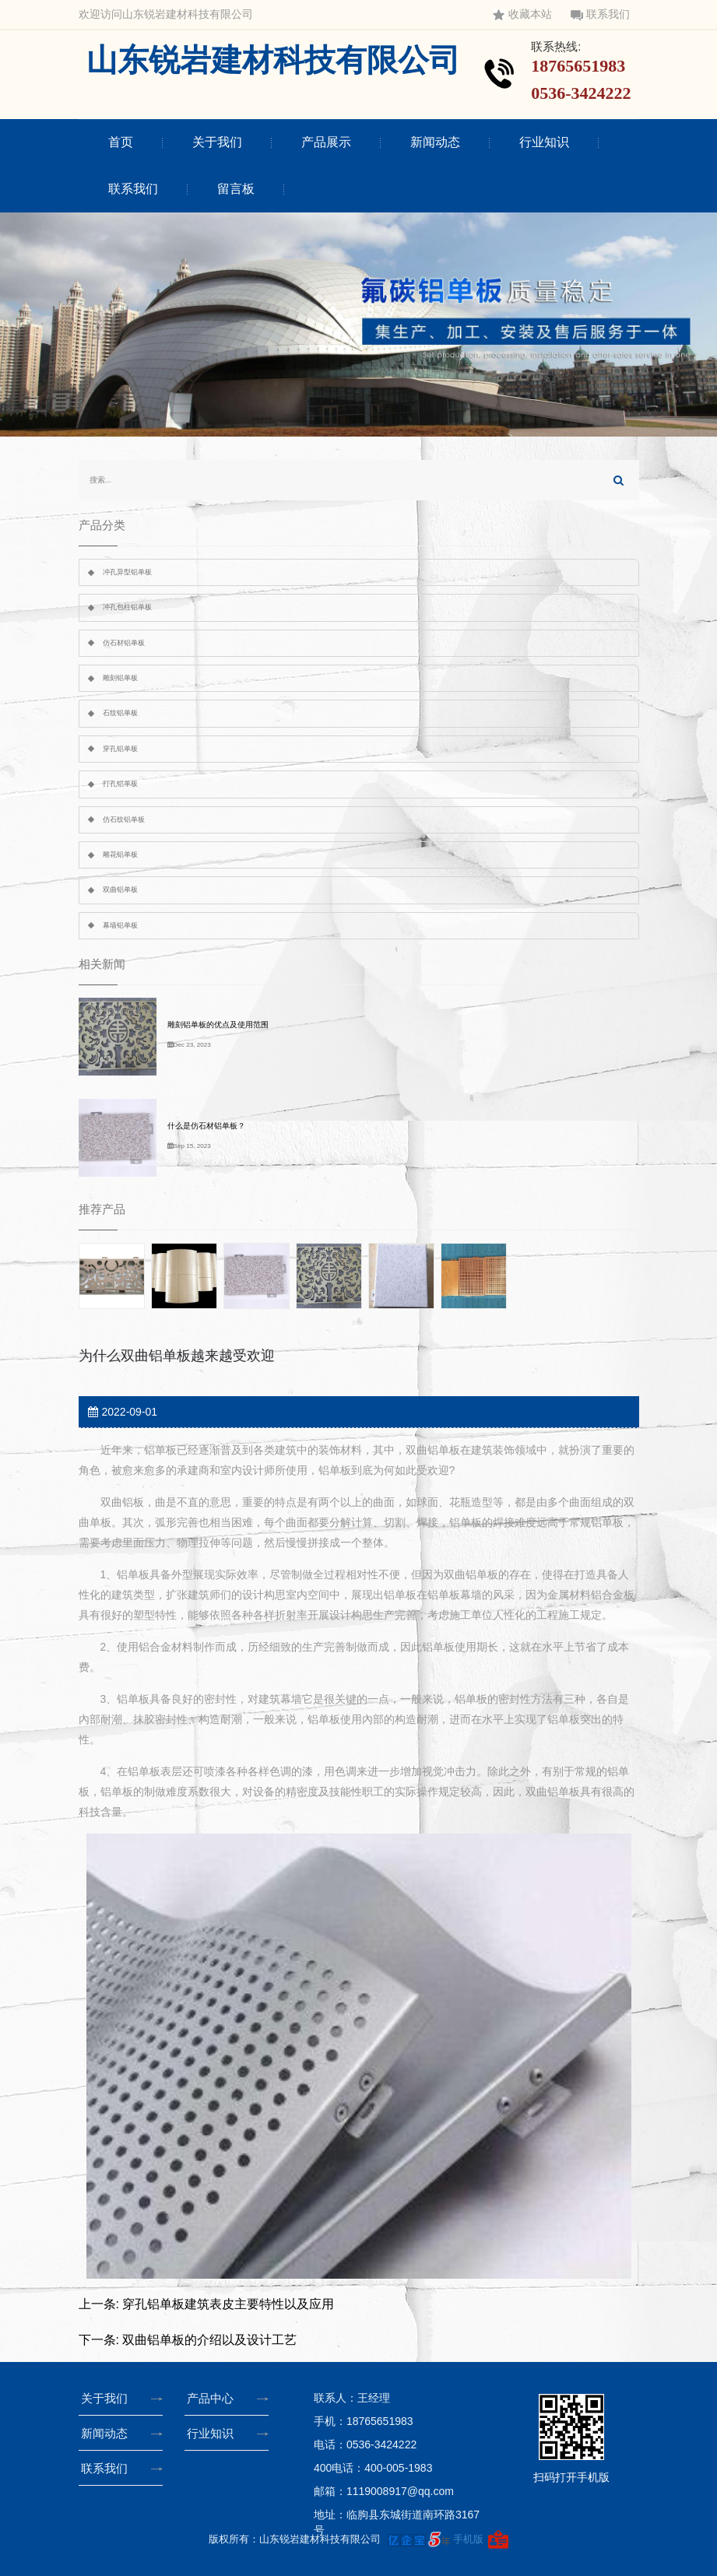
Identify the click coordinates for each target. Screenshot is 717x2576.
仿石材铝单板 (124, 643)
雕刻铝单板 (120, 678)
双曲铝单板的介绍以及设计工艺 (209, 2339)
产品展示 (326, 142)
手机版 (468, 2538)
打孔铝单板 (120, 784)
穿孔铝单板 (120, 749)
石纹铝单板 (120, 713)
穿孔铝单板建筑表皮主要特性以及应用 (228, 2304)
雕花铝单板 (120, 854)
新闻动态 (435, 142)
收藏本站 (522, 14)
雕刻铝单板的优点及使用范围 (218, 1024)
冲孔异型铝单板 (127, 572)
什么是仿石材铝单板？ (206, 1125)
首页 (120, 142)
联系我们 (600, 14)
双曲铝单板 (120, 889)
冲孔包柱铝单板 (127, 607)
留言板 (236, 188)
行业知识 (544, 142)
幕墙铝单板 (120, 925)
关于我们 (217, 142)
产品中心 (213, 2398)
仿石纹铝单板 (124, 819)
